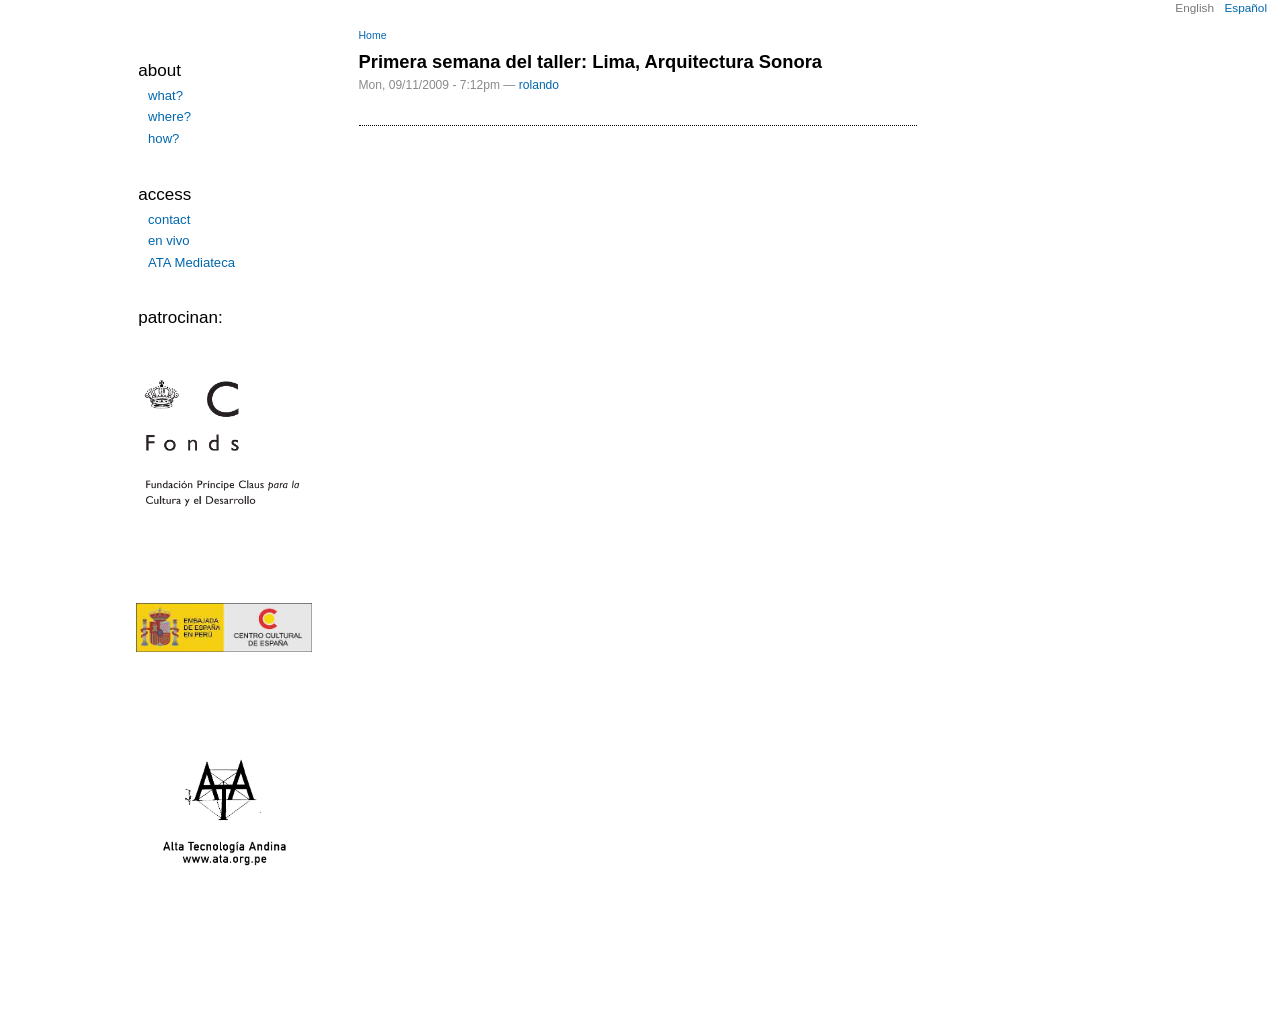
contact (169, 219)
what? (165, 95)
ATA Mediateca (191, 262)
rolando (539, 85)
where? (169, 116)
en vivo (169, 240)
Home (373, 35)
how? (163, 138)
